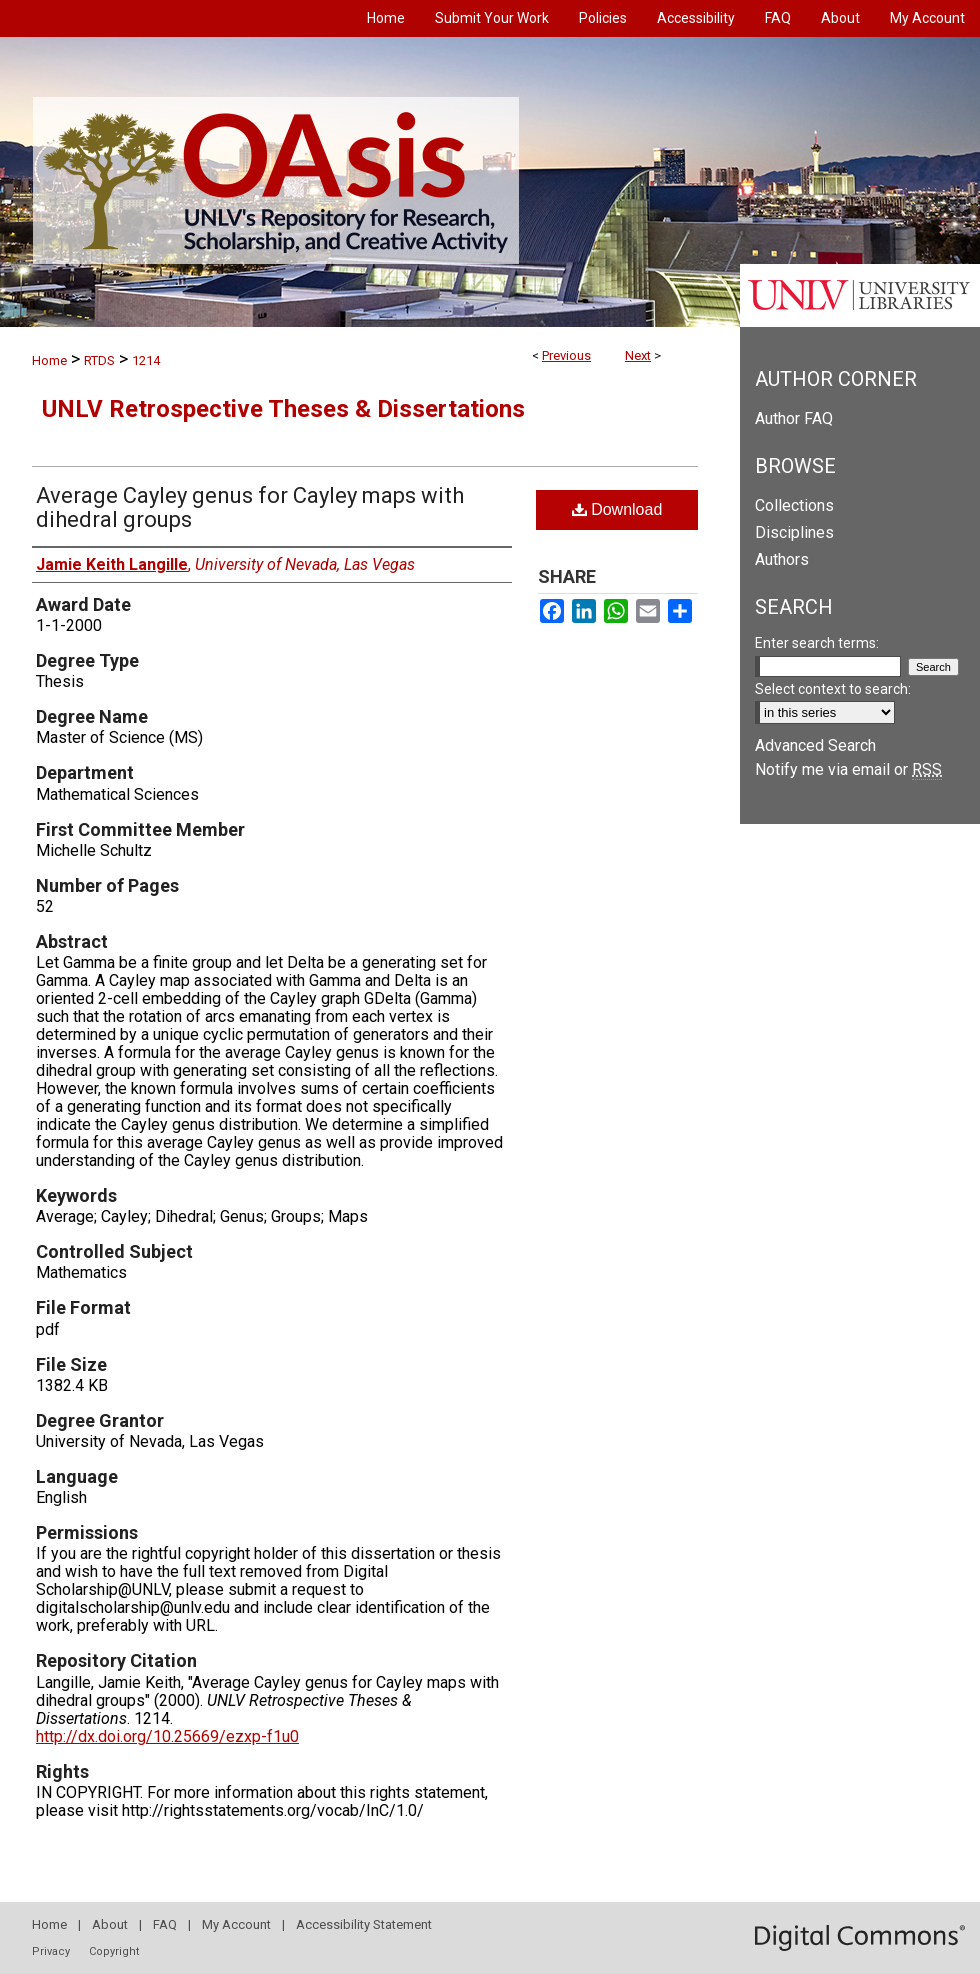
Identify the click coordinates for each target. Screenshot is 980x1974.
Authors (782, 559)
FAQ (165, 1924)
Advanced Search (815, 745)
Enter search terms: (817, 643)
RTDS (99, 360)
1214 (146, 360)
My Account (236, 1924)
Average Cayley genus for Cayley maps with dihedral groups (250, 507)
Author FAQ (794, 418)
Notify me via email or (848, 769)
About (110, 1924)
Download (617, 509)
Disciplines (794, 532)
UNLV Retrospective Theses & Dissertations (283, 409)
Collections (794, 505)
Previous (566, 355)
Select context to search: (833, 689)
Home (49, 360)
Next (638, 355)
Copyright (114, 1951)
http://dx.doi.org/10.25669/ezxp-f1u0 (167, 1736)
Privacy (51, 1951)
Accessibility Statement (364, 1924)
